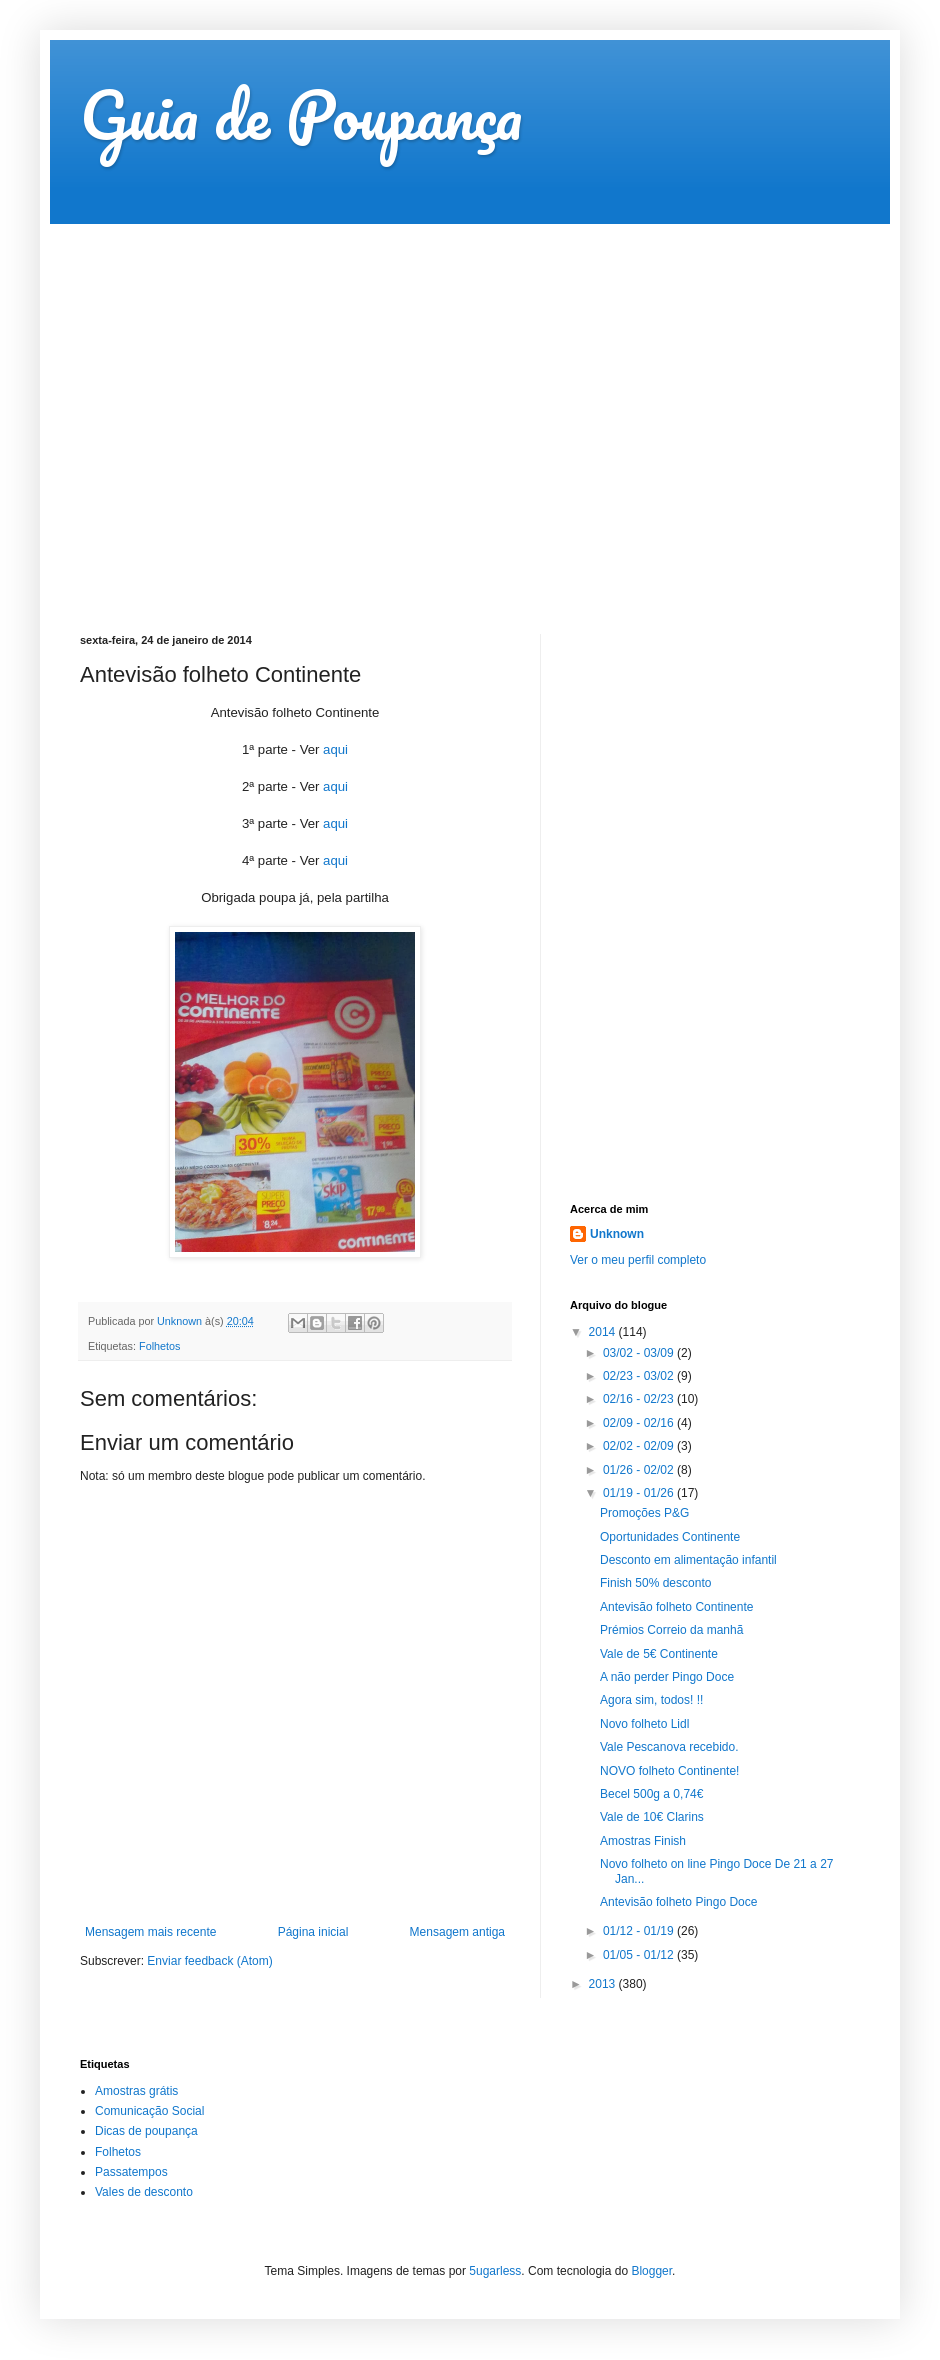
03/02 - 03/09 (640, 1353)
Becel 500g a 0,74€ (651, 1794)
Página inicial (313, 1932)
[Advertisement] (187, 411)
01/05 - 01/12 (640, 1955)
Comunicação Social (149, 2111)
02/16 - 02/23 (640, 1399)
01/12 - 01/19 (640, 1931)
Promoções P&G (644, 1513)
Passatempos (131, 2172)
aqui (335, 749)
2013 (604, 1984)
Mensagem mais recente (150, 1932)
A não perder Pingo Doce (667, 1677)
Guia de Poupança (301, 114)
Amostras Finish (643, 1841)
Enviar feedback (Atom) (209, 1961)
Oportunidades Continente (670, 1537)
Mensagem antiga (457, 1932)
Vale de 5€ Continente (659, 1654)
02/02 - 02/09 (640, 1446)
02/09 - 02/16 (640, 1423)
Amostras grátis (136, 2091)
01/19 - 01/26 (640, 1493)
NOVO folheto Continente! (669, 1771)
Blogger (651, 2271)
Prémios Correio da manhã (671, 1630)
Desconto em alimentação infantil (688, 1560)
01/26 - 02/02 (640, 1470)
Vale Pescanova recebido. (669, 1747)
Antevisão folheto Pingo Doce (678, 1902)
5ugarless (495, 2271)
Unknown (617, 1234)
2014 (604, 1332)
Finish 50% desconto (655, 1583)
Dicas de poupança (146, 2131)
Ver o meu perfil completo (638, 1260)
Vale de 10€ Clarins (652, 1817)
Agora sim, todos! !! (651, 1700)
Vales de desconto (144, 2192)
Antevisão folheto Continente (676, 1607)
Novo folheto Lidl (644, 1724)
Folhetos (159, 1346)
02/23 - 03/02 (640, 1376)
